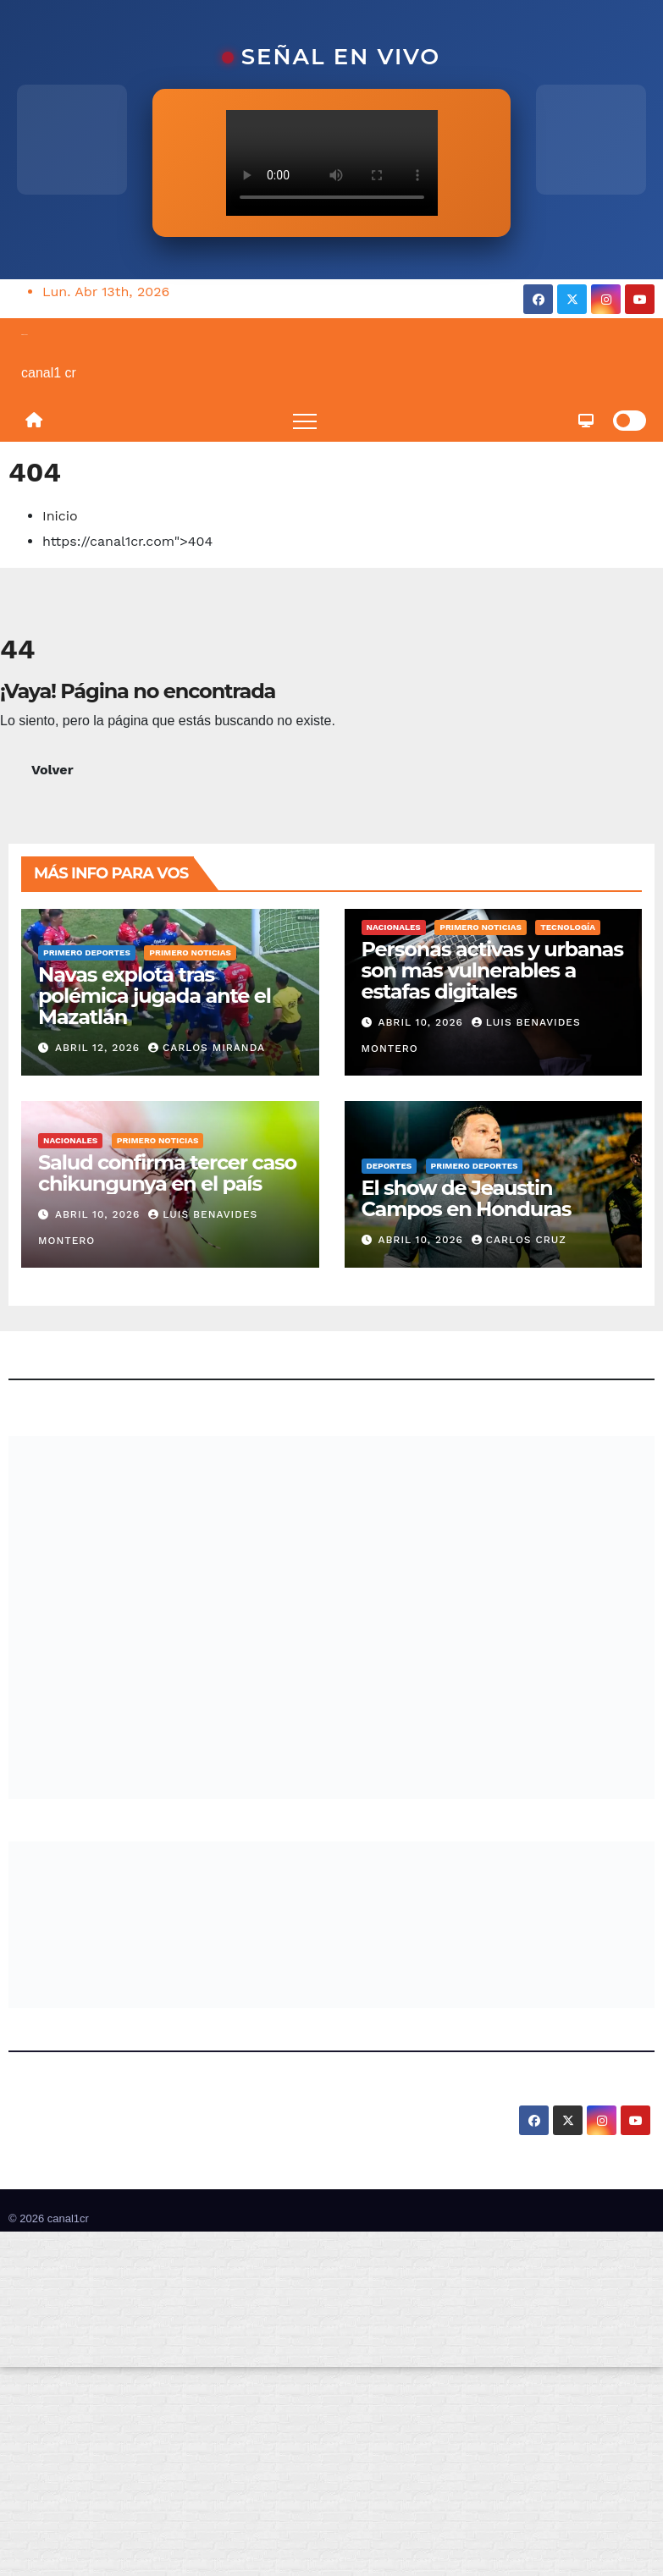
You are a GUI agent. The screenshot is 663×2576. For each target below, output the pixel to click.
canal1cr (24, 334)
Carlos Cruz (519, 1240)
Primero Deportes (86, 952)
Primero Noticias (190, 952)
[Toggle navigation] (305, 420)
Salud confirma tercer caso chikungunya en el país (167, 1173)
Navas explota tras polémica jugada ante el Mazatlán (154, 995)
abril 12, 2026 (99, 1048)
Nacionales (394, 927)
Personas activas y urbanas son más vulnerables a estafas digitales (492, 970)
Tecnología (567, 927)
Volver (52, 770)
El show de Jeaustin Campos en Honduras (467, 1198)
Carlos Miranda (206, 1048)
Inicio (60, 516)
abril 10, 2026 (422, 1022)
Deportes (389, 1165)
